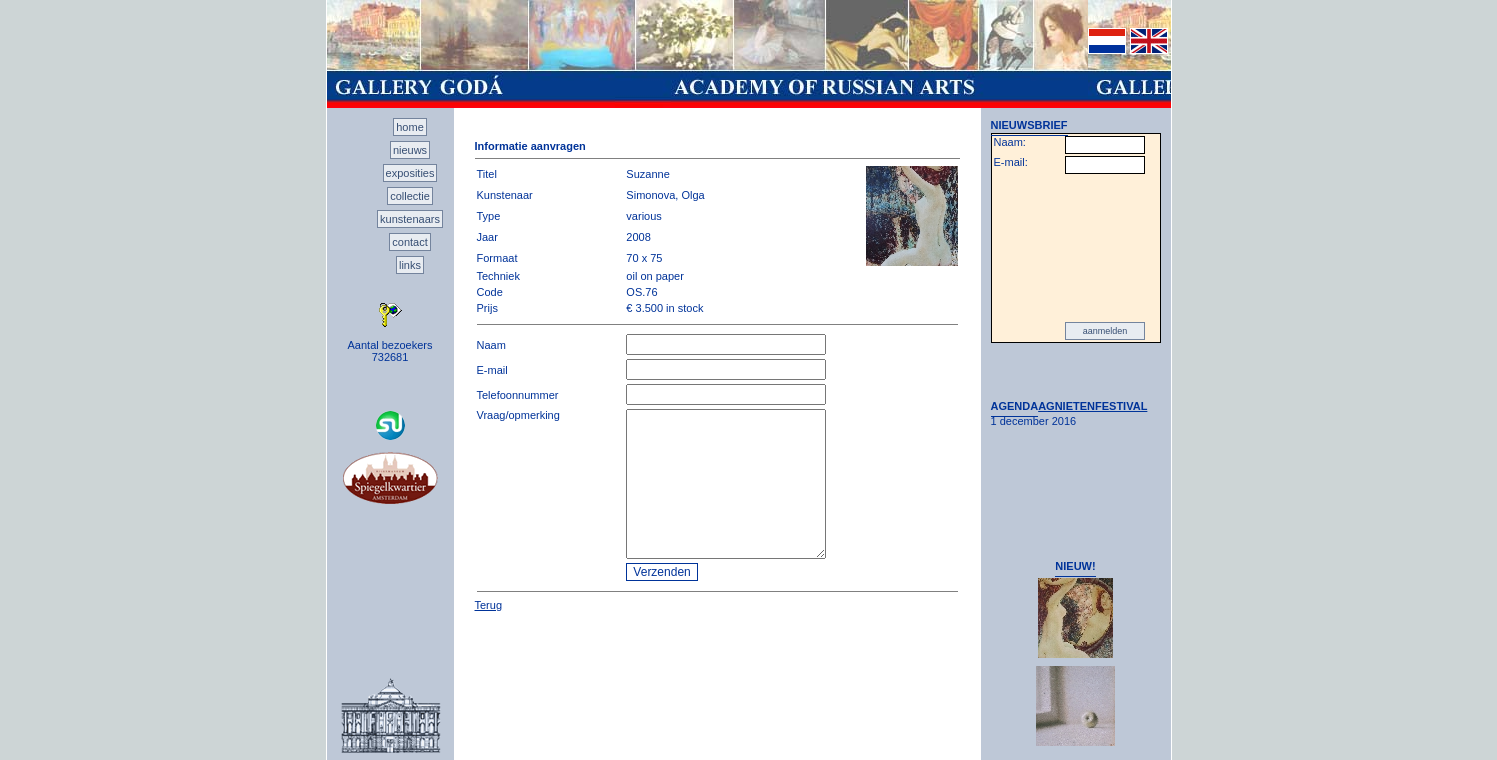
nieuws (410, 150)
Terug (489, 605)
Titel (487, 174)
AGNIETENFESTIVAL (1092, 406)
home (410, 127)
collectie (410, 196)
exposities (410, 173)
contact (409, 242)
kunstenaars (410, 219)
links (410, 265)
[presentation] (1076, 248)
